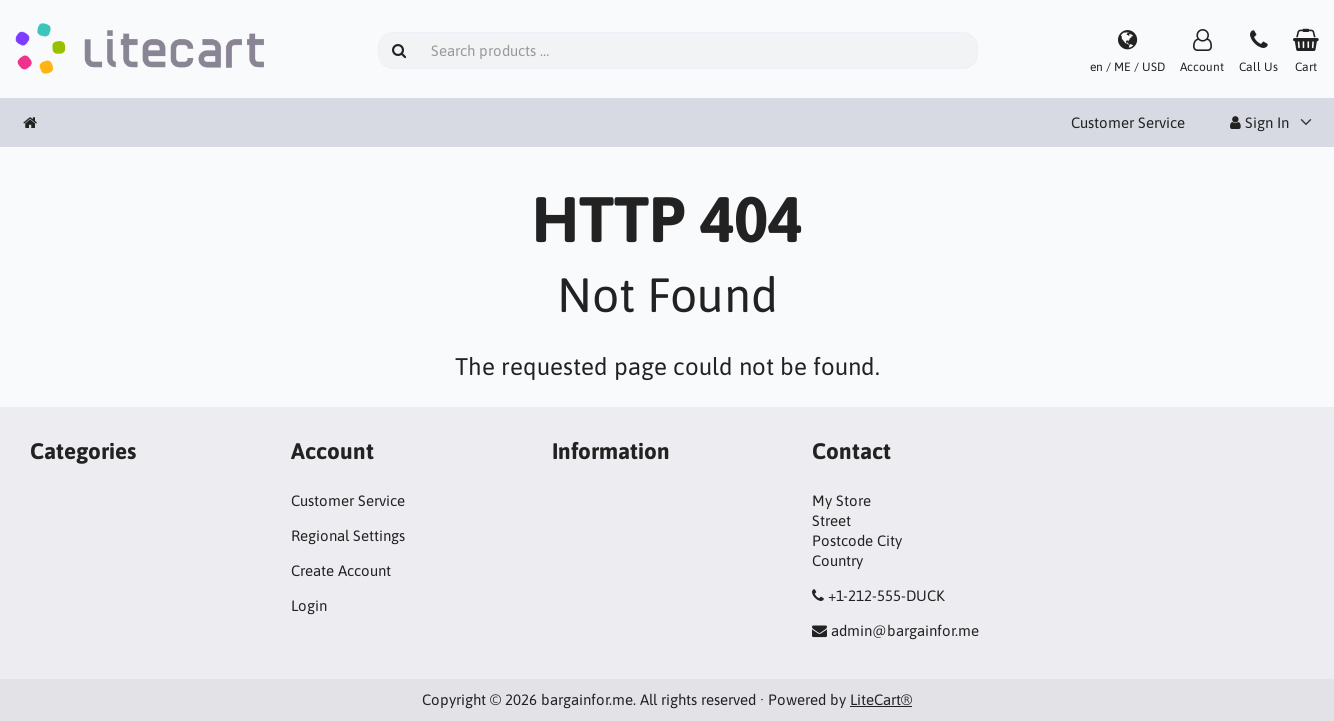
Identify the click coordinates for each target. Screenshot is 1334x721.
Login (309, 605)
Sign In (1259, 122)
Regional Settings (348, 535)
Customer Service (1128, 122)
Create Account (341, 570)
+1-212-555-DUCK (886, 595)
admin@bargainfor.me (905, 630)
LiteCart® (881, 699)
